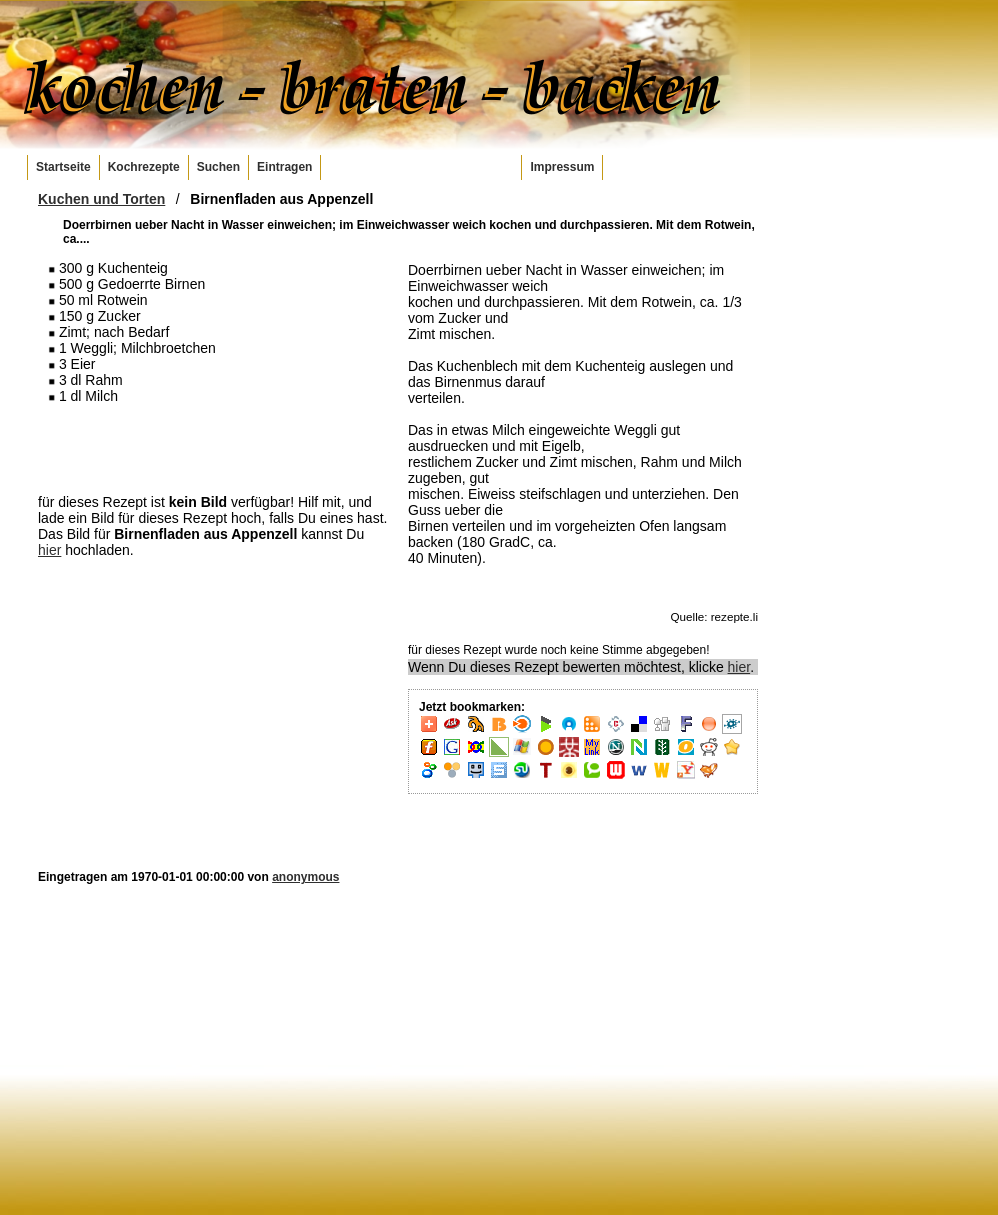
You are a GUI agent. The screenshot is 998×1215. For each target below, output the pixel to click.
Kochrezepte (144, 167)
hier (49, 550)
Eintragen (284, 167)
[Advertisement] (213, 448)
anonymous (305, 877)
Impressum (562, 167)
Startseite (63, 167)
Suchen (218, 167)
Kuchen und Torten (101, 199)
